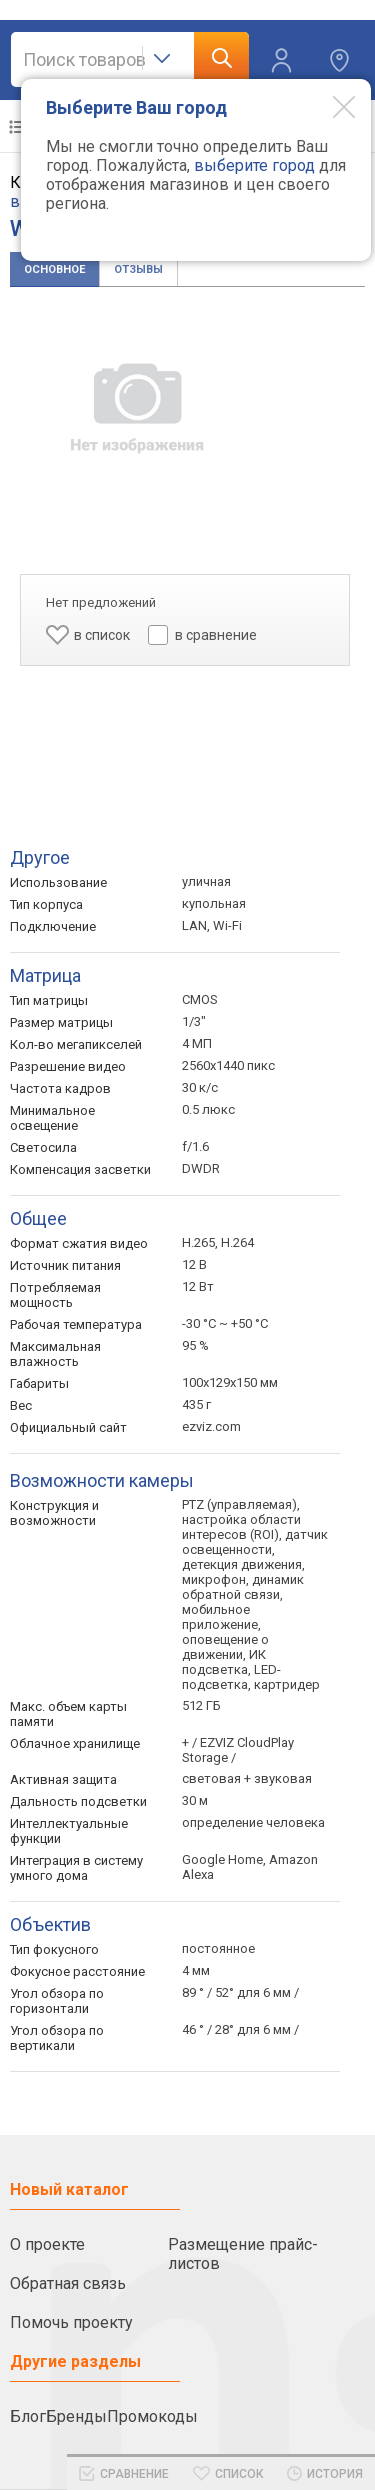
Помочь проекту (71, 2322)
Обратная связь (68, 2283)
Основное (54, 269)
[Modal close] (329, 106)
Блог (28, 2416)
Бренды (76, 2416)
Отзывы (138, 269)
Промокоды (152, 2416)
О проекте (47, 2244)
